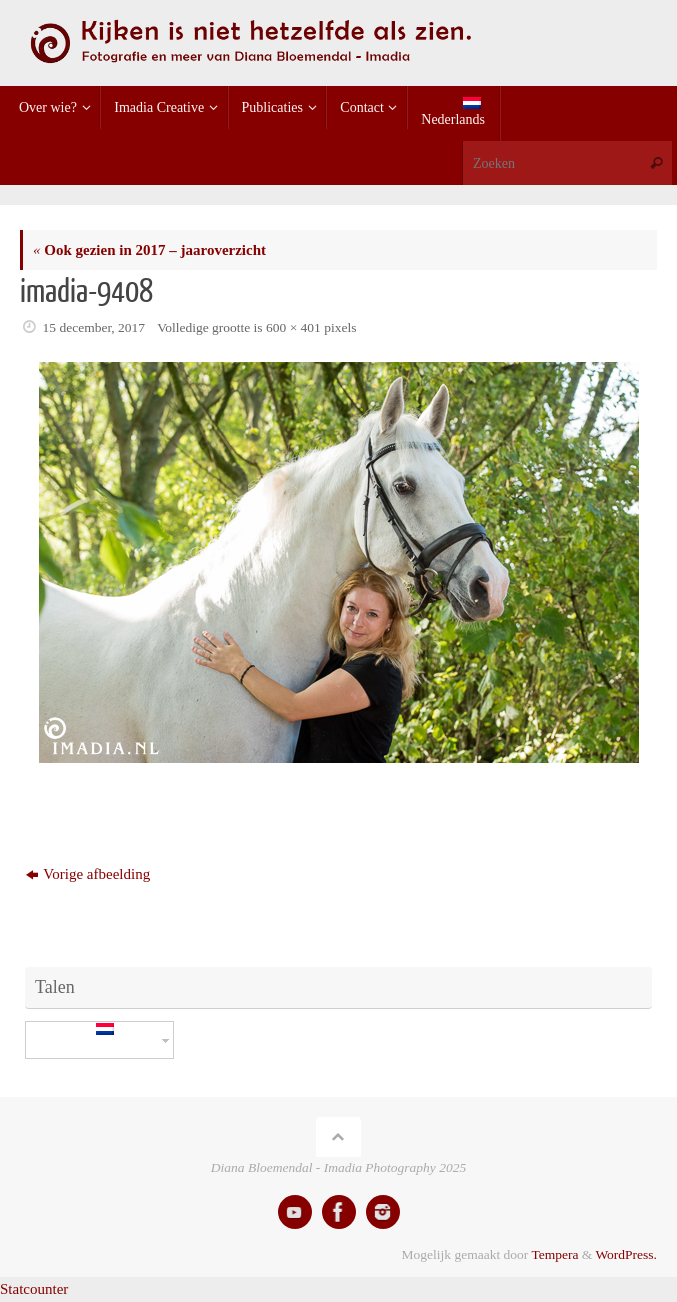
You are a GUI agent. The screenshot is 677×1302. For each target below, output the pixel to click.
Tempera (554, 1254)
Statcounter (34, 1289)
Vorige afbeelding (88, 874)
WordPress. (626, 1254)
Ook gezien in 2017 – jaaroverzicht (149, 250)
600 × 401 (293, 327)
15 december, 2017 (94, 327)
